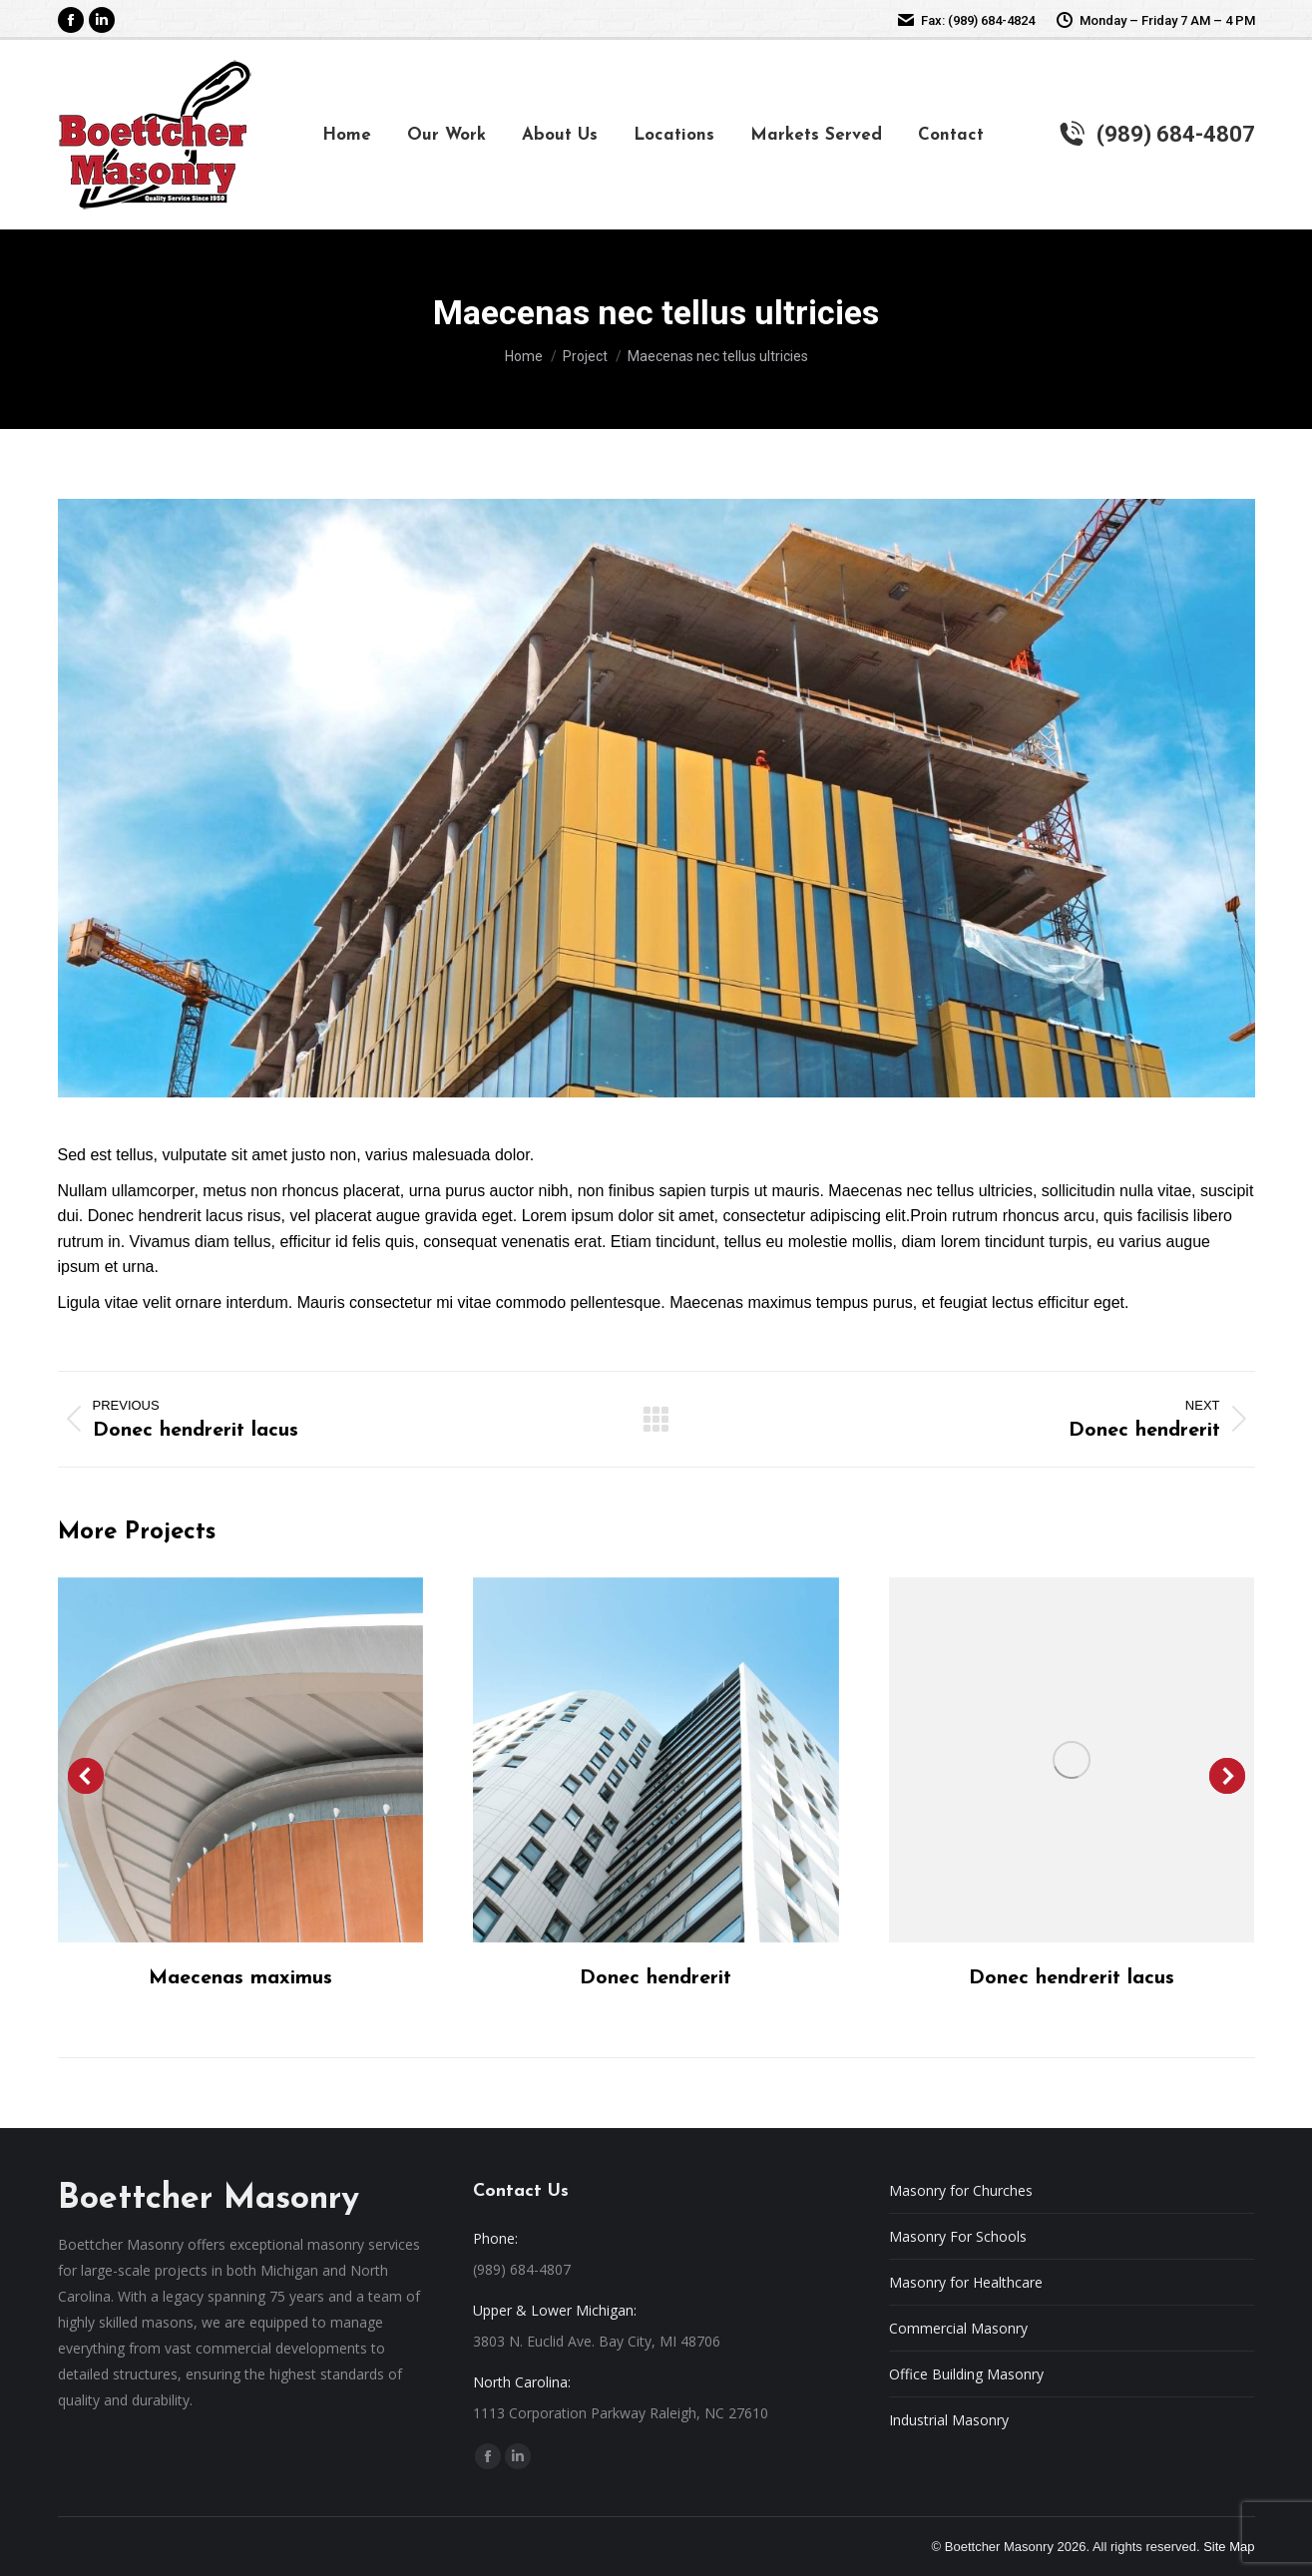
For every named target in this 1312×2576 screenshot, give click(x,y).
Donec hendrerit (655, 1978)
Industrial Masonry (949, 2419)
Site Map (1228, 2546)
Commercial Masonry (958, 2328)
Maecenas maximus (240, 1978)
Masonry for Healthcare (966, 2282)
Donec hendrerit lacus (1071, 1978)
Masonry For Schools (958, 2236)
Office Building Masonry (966, 2373)
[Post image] (240, 1760)
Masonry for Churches (961, 2190)
